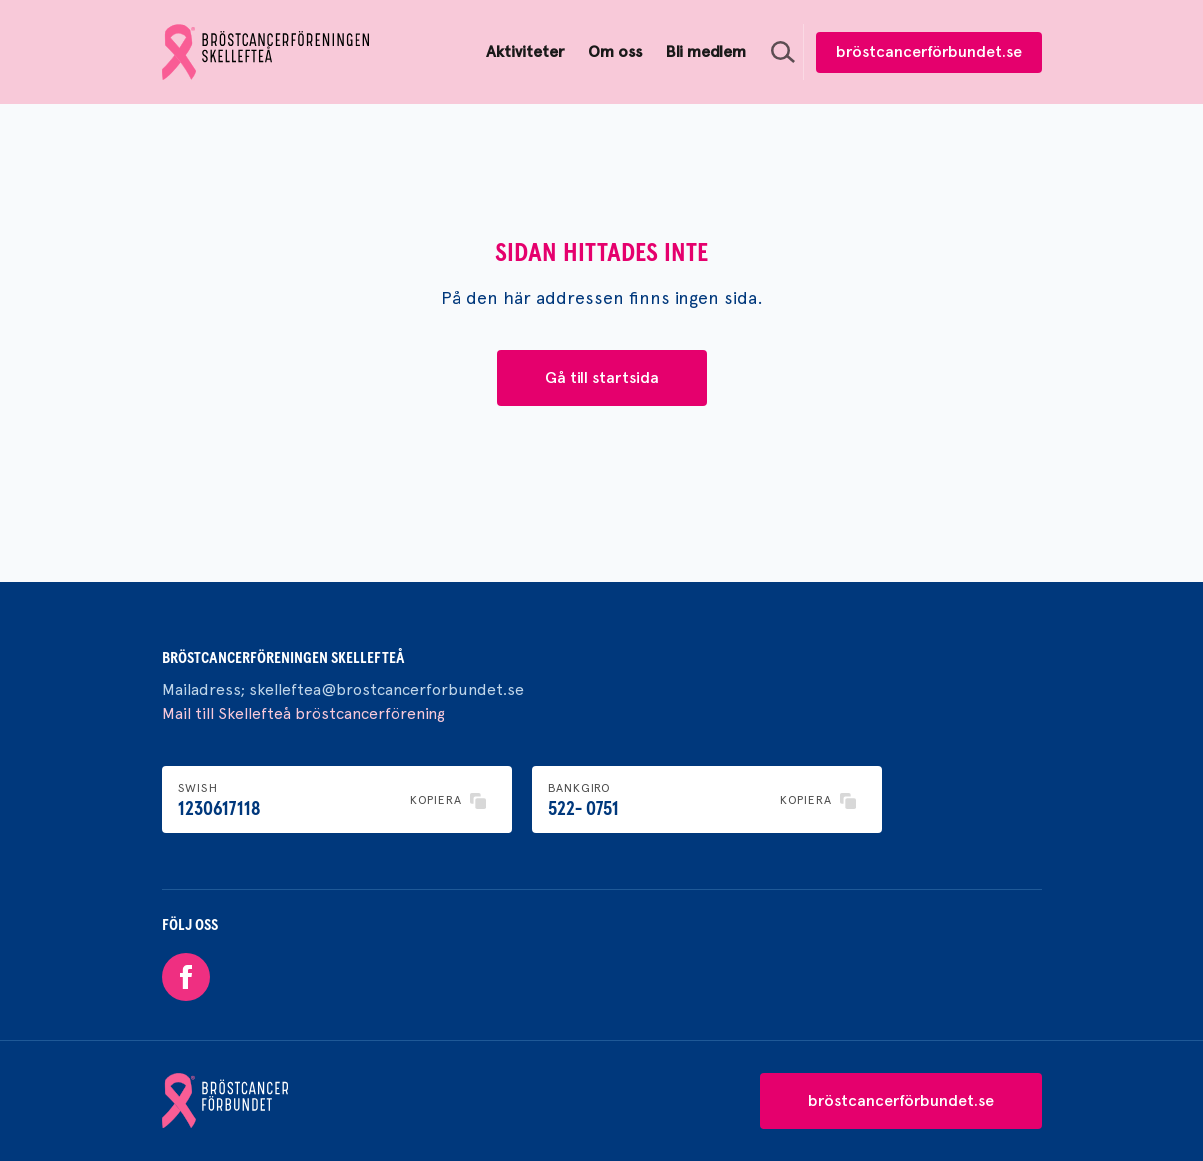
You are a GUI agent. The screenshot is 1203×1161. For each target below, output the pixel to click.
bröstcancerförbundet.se (929, 51)
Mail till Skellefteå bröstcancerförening (303, 713)
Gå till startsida (602, 377)
